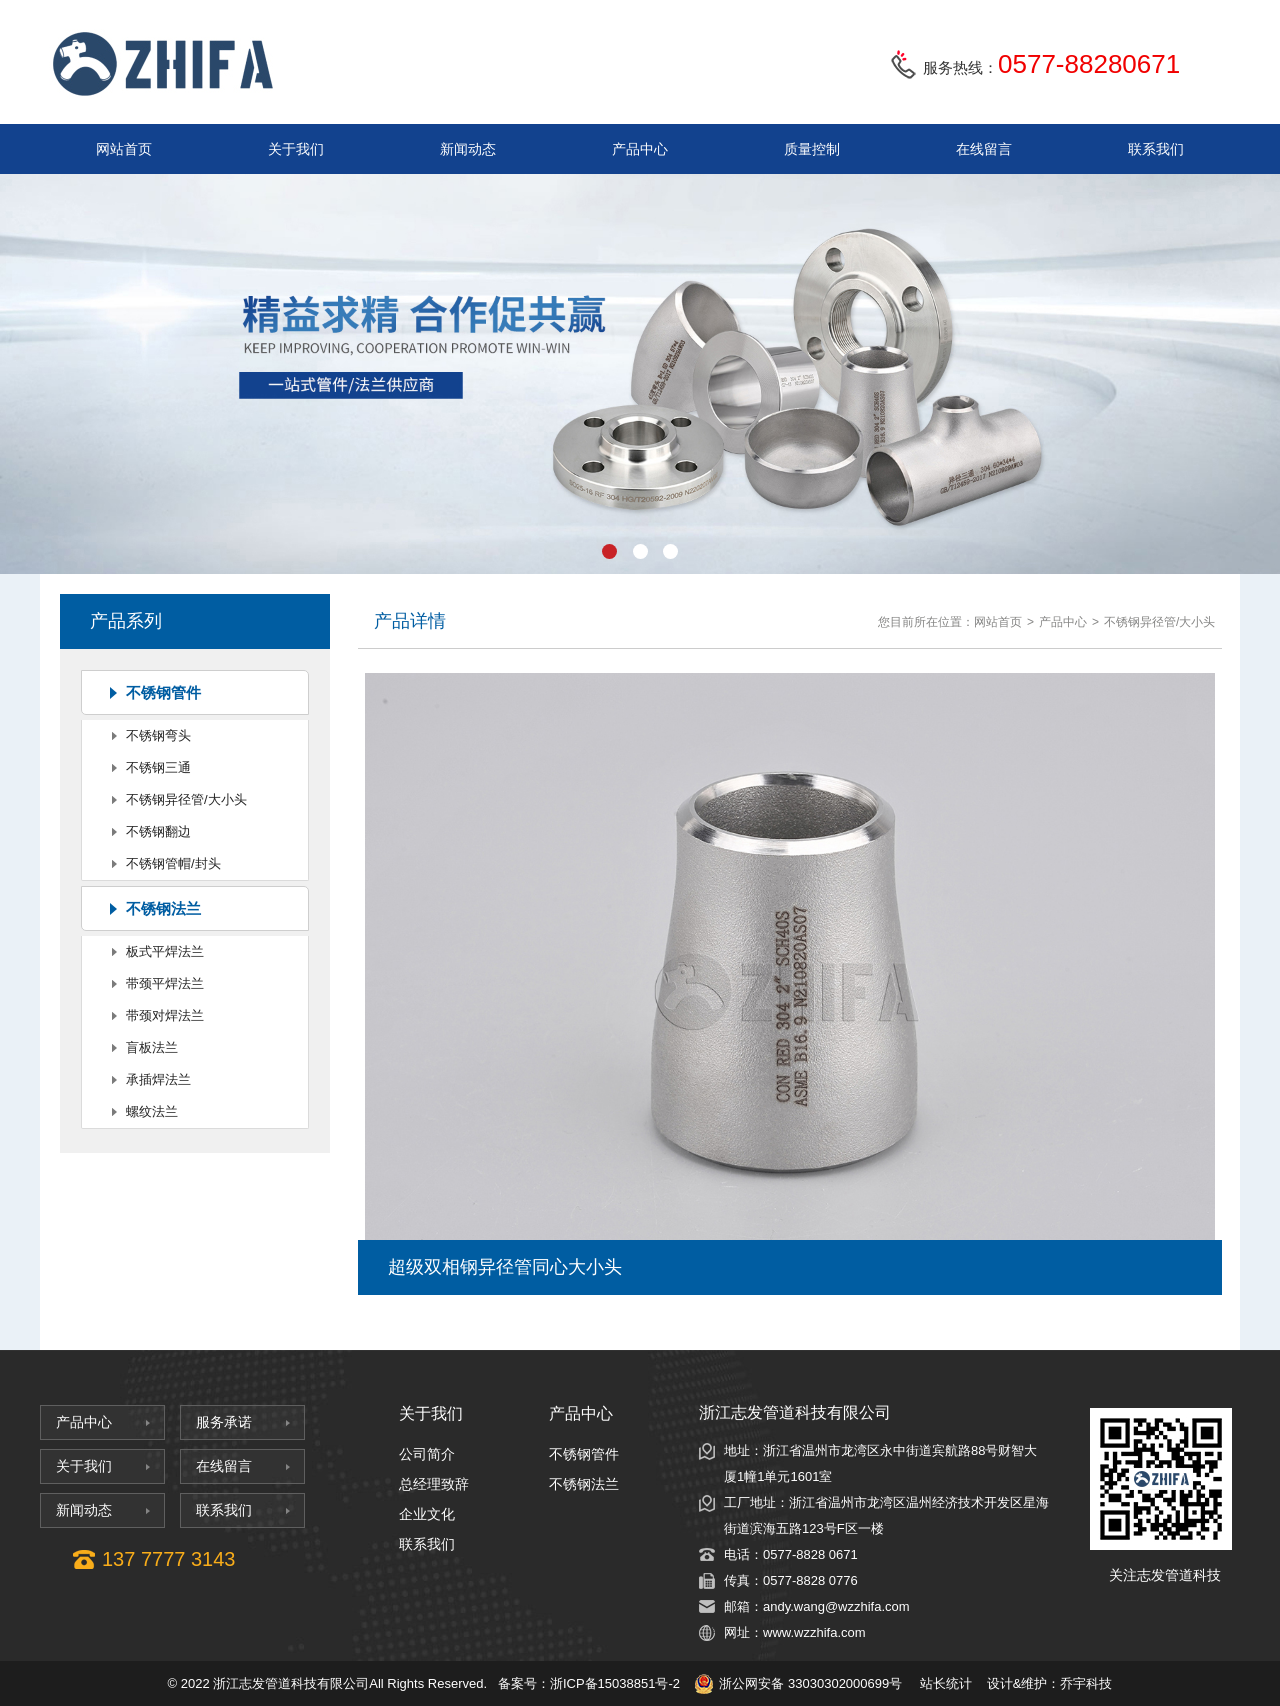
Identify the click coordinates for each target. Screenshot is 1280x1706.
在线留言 (984, 149)
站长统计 (946, 1683)
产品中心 (640, 149)
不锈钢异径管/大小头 (186, 799)
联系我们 (1156, 149)
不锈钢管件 (163, 692)
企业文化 (427, 1514)
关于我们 (296, 149)
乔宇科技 (1086, 1683)
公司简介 (427, 1454)
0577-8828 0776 (810, 1580)
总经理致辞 (434, 1484)
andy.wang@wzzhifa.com (836, 1606)
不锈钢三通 (158, 767)
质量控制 (812, 149)
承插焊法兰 (158, 1079)
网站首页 (124, 149)
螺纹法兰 (152, 1111)
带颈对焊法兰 (165, 1015)
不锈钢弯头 (158, 735)
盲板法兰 (152, 1047)
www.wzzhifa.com (814, 1632)
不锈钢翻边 (158, 831)
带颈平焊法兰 (165, 983)
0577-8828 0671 (810, 1554)
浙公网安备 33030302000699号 (798, 1684)
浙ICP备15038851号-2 (615, 1683)
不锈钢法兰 (163, 908)
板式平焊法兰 (165, 951)
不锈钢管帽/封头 (173, 863)
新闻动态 (468, 149)
